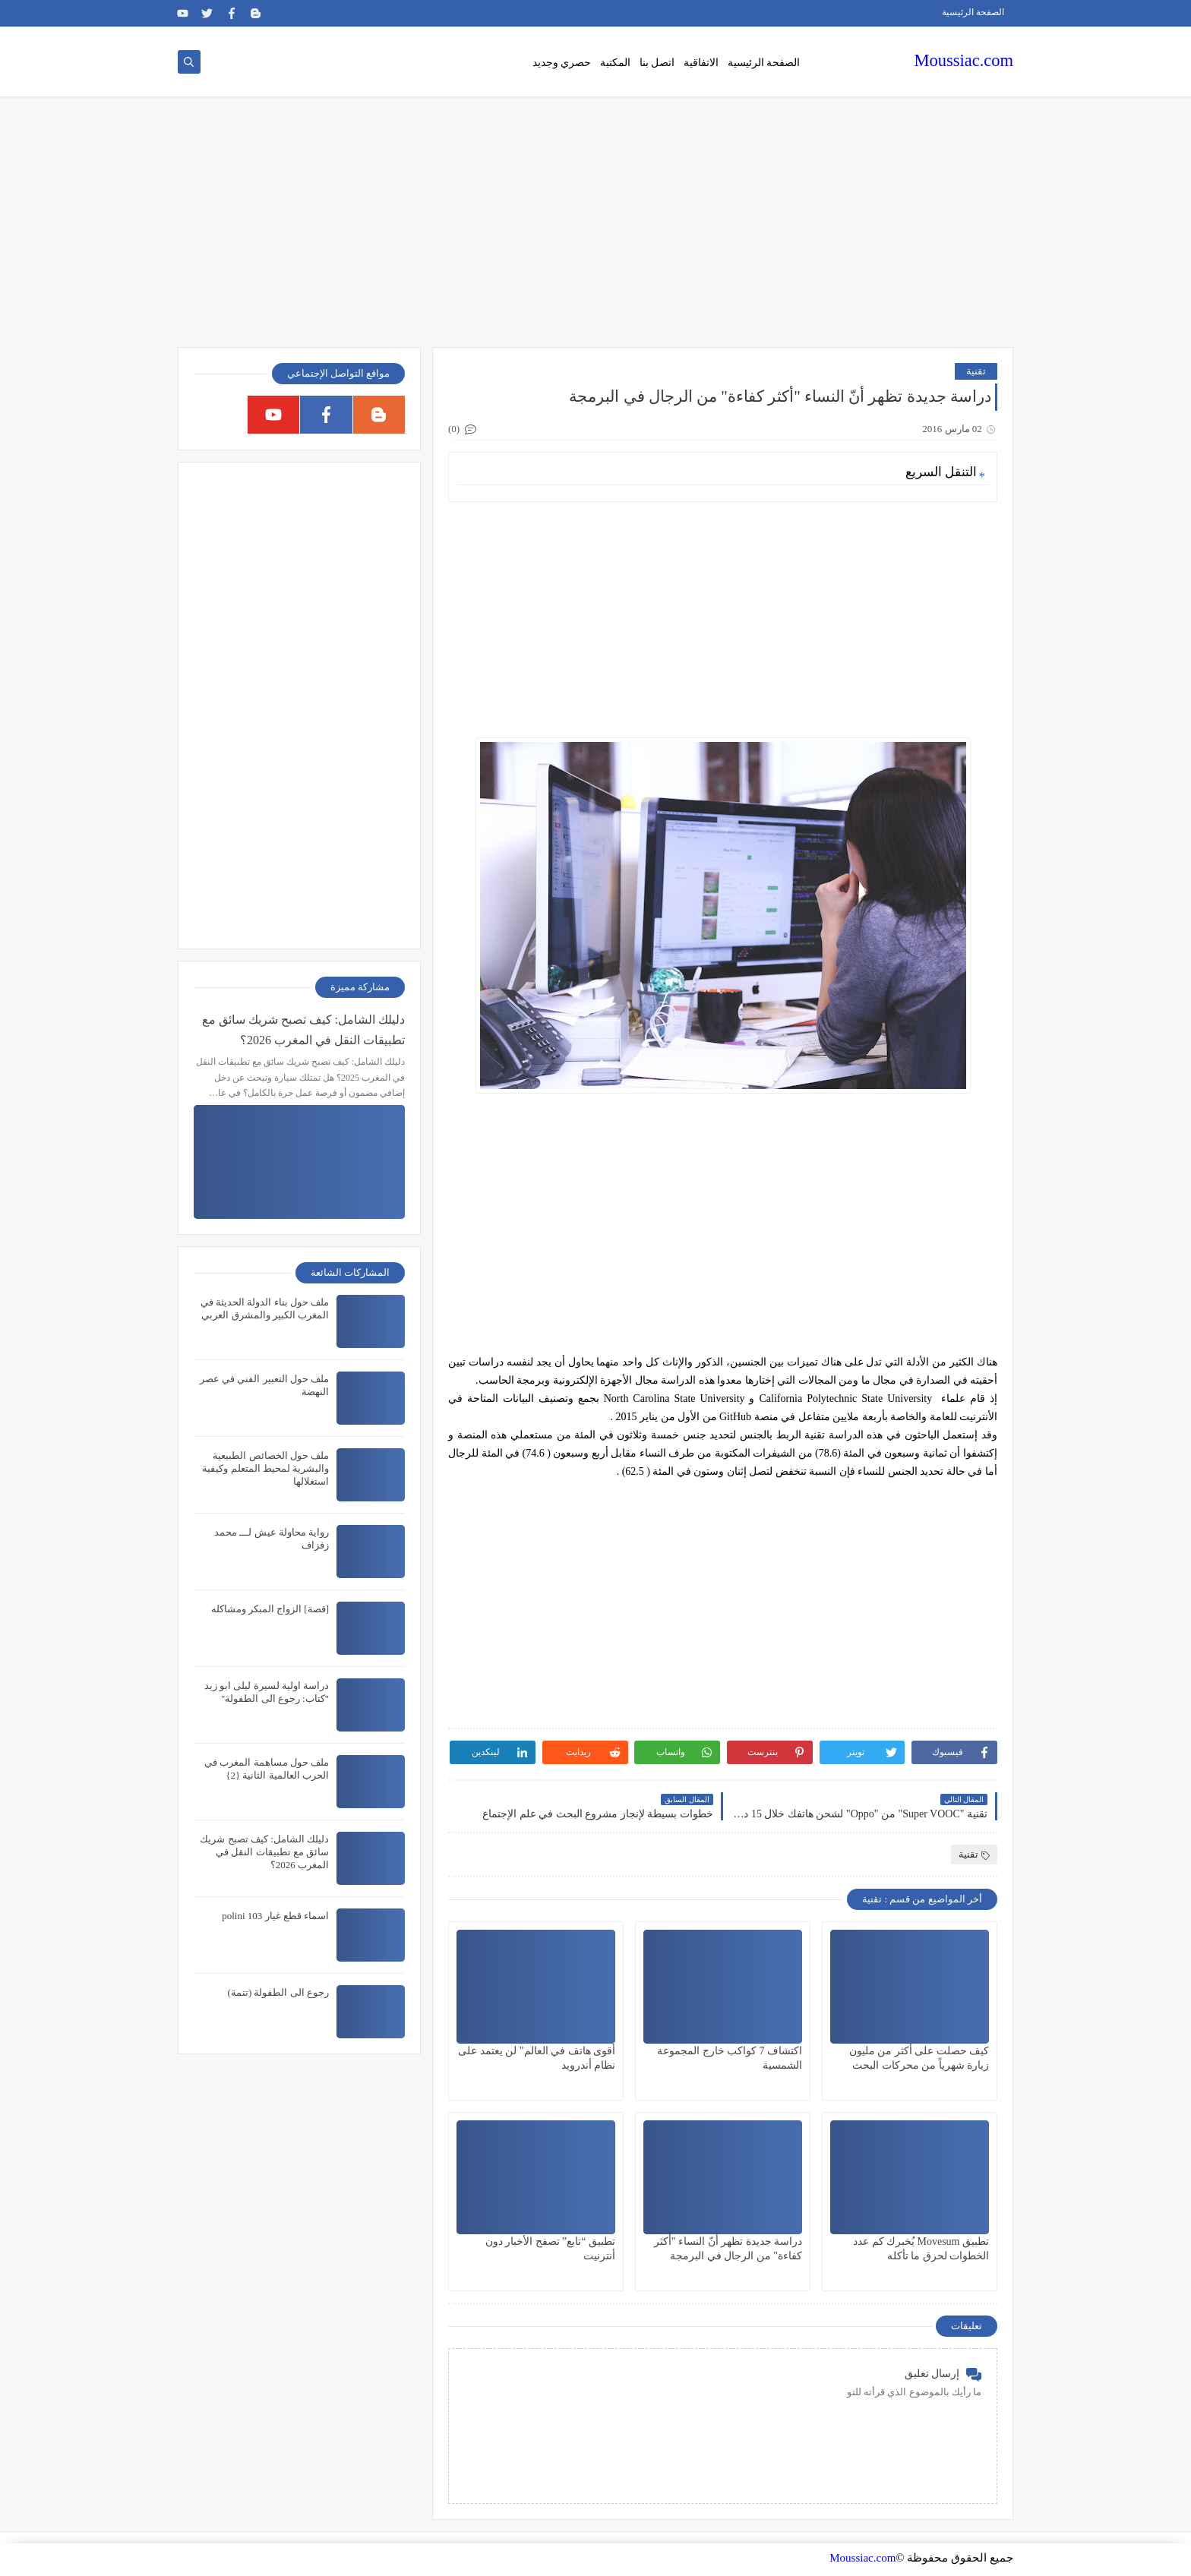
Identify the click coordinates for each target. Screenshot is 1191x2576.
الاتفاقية (701, 62)
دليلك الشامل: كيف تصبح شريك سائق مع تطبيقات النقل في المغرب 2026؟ (303, 1029)
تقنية (976, 371)
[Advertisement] (595, 229)
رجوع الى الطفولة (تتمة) (278, 1992)
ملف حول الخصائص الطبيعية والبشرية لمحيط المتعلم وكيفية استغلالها (265, 1468)
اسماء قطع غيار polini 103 (275, 1915)
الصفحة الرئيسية (973, 12)
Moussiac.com (963, 60)
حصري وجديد (562, 62)
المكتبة (615, 62)
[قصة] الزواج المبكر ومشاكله (270, 1609)
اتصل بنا (657, 62)
